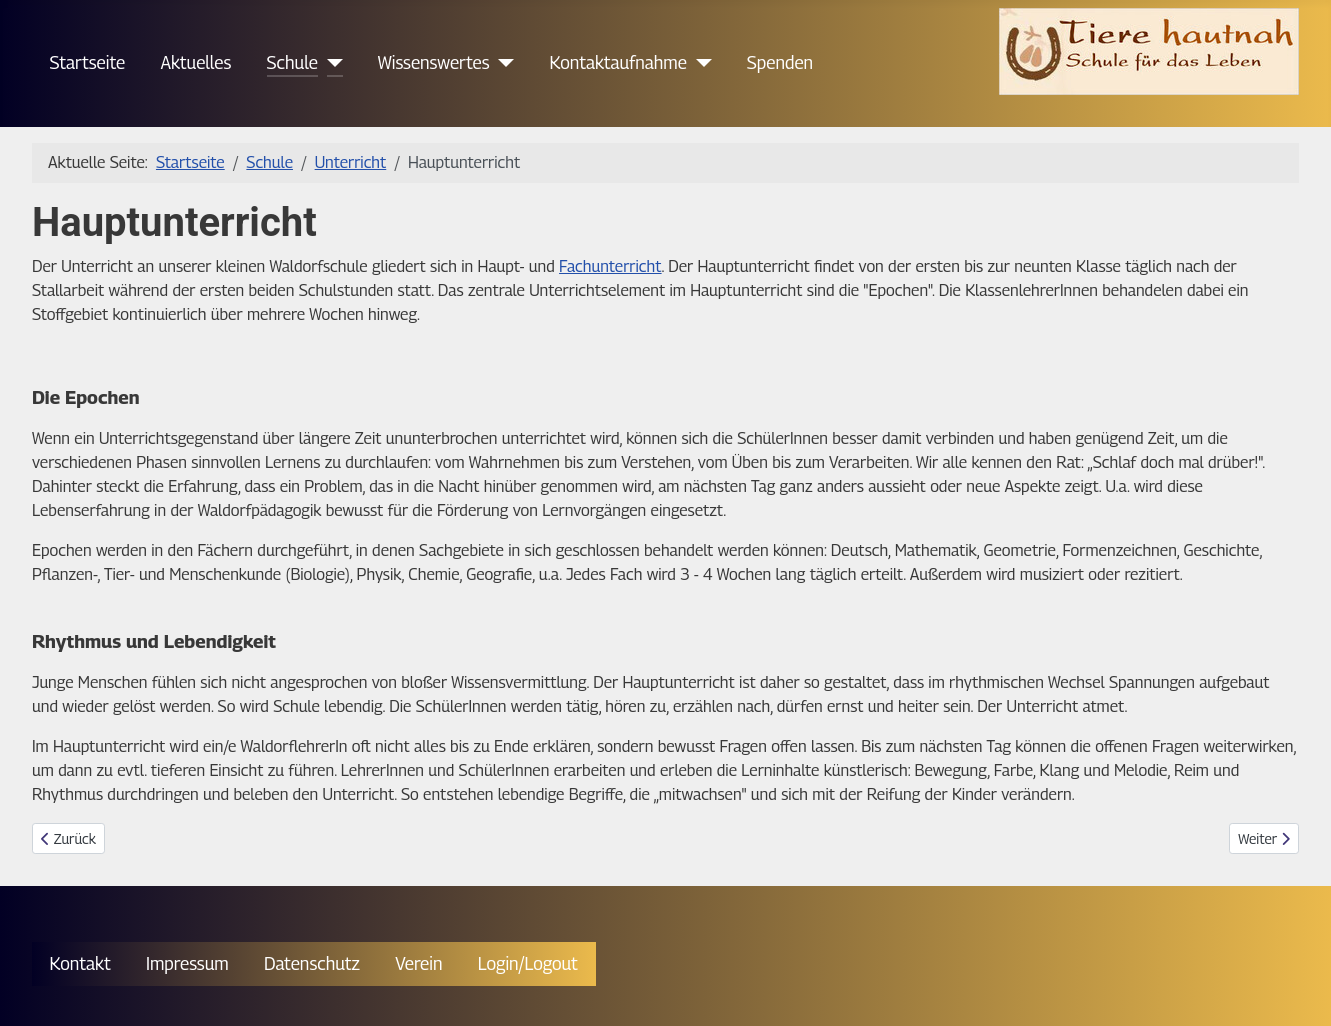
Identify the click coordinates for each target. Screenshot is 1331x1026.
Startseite (88, 62)
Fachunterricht (610, 266)
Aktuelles (195, 62)
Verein (418, 963)
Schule (292, 62)
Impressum (187, 963)
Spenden (780, 62)
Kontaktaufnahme (618, 62)
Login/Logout (528, 963)
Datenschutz (312, 963)
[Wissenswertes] (502, 63)
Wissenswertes (434, 62)
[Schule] (330, 63)
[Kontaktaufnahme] (699, 63)
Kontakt (80, 963)
